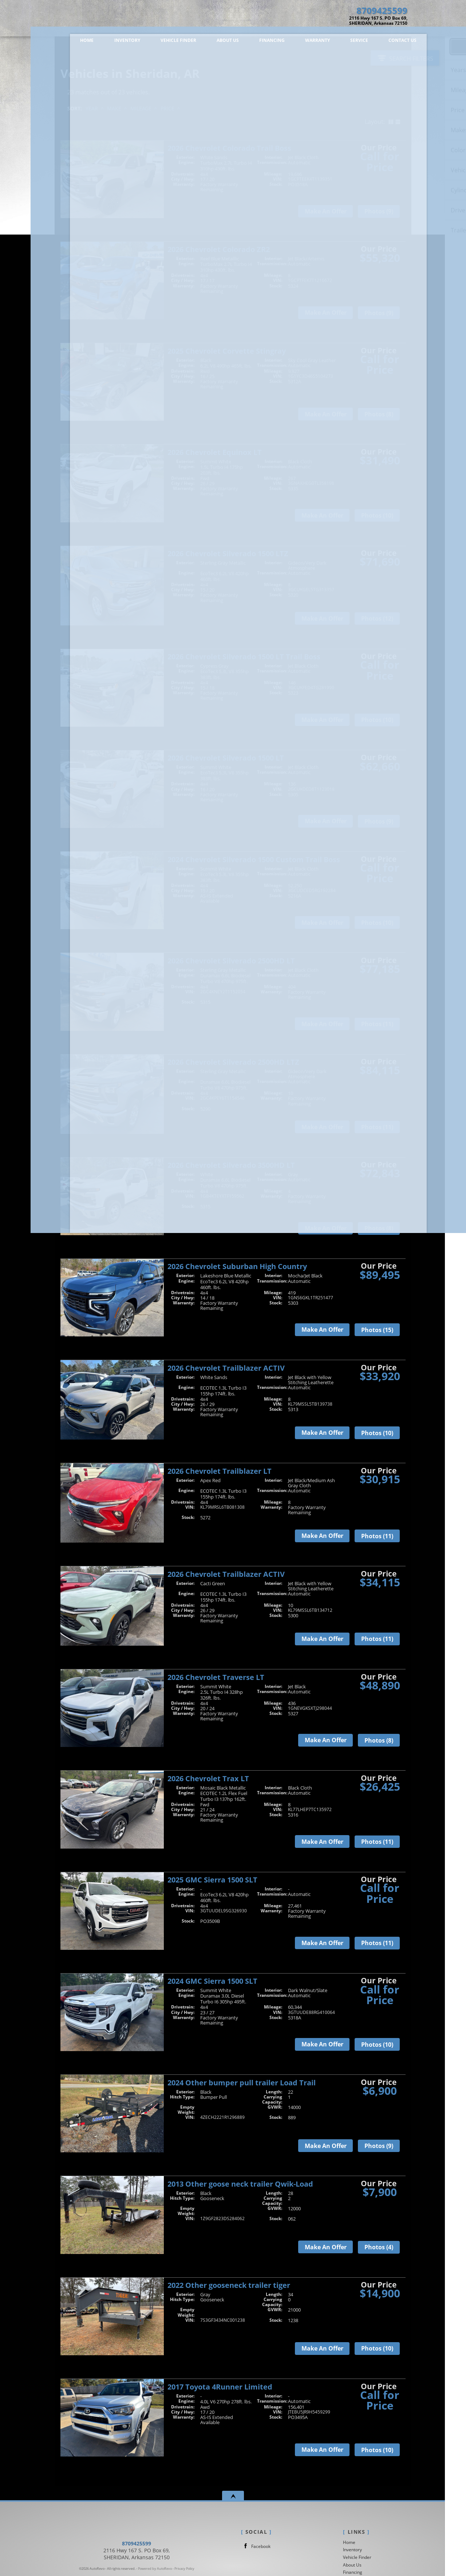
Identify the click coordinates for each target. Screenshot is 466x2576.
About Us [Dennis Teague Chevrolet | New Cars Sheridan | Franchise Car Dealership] (212, 43)
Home (349, 2542)
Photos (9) (378, 211)
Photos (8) (378, 414)
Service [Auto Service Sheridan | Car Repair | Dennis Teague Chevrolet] (344, 43)
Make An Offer (326, 211)
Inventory (352, 2549)
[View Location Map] (364, 21)
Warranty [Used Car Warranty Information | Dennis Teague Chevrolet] (302, 43)
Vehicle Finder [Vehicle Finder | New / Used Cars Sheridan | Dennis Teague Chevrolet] (163, 43)
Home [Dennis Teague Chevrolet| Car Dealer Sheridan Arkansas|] (71, 43)
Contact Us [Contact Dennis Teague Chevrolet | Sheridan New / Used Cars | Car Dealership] (387, 43)
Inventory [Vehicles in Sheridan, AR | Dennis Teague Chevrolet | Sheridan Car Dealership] (112, 43)
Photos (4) (378, 2247)
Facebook (255, 2546)
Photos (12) (377, 618)
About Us (352, 2565)
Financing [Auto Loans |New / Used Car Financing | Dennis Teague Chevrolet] (256, 43)
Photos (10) (377, 515)
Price (167, 108)
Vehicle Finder (357, 2557)
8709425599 (136, 2555)
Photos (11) (377, 1024)
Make (114, 108)
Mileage (141, 108)
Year (92, 108)
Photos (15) (377, 1330)
